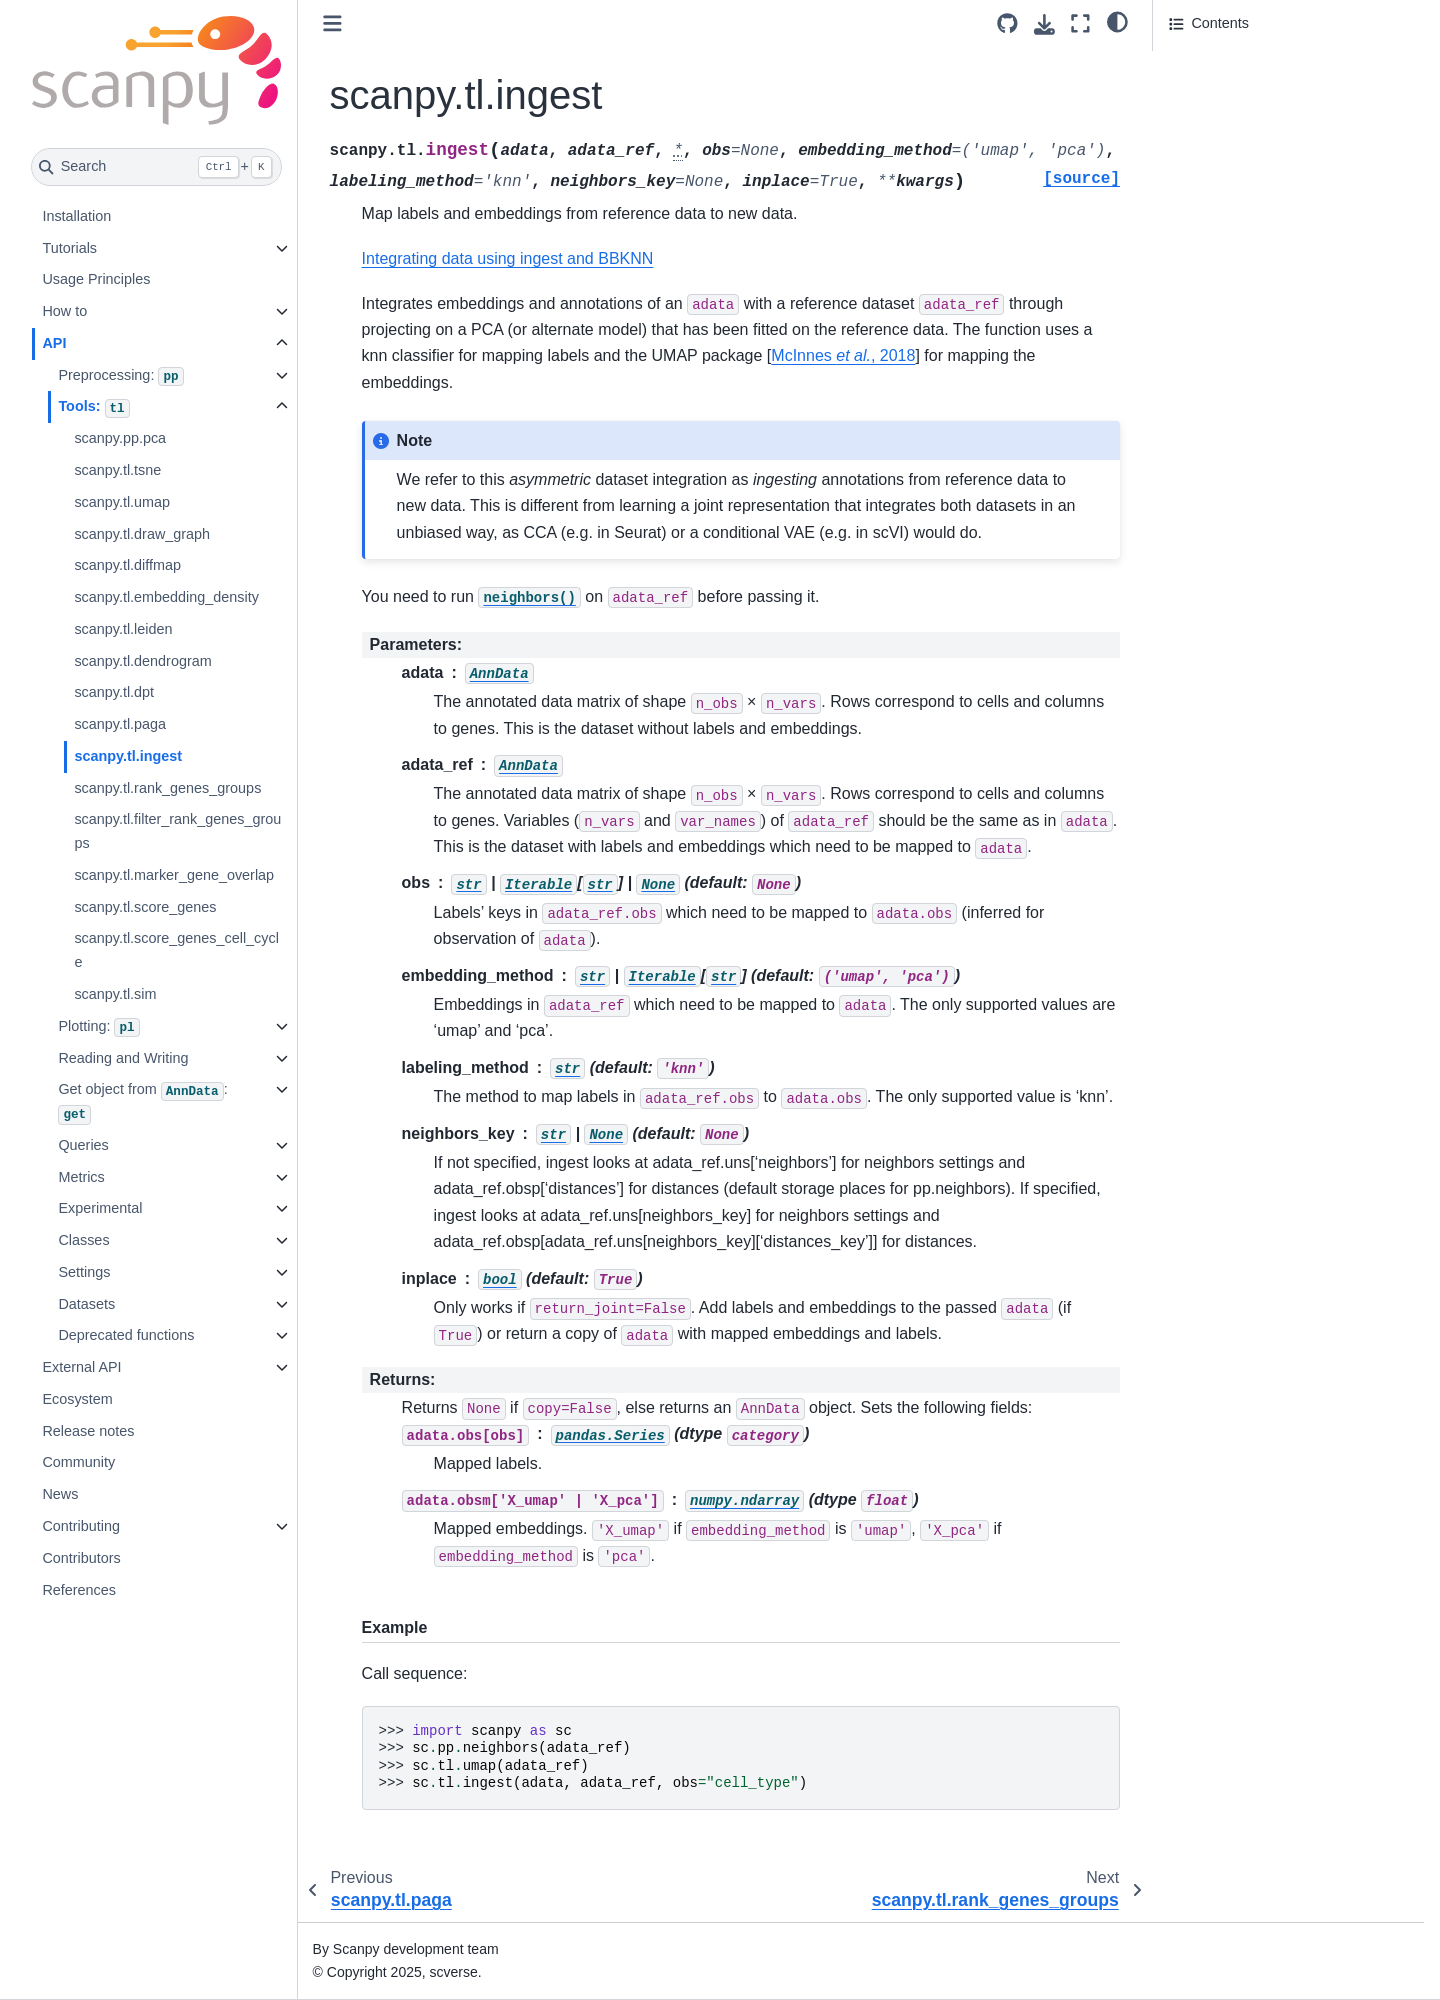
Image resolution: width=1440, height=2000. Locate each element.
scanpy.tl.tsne (117, 470)
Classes (83, 1240)
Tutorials (69, 248)
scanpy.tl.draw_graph (142, 534)
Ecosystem (77, 1399)
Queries (83, 1145)
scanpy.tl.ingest (128, 756)
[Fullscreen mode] (1080, 23)
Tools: (93, 408)
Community (78, 1462)
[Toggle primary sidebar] (332, 23)
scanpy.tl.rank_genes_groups (167, 788)
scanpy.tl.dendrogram (142, 661)
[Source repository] (1007, 23)
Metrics (81, 1177)
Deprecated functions (126, 1335)
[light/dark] (1117, 21)
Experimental (100, 1208)
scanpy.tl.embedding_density (166, 597)
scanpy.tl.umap (122, 502)
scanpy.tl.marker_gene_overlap (174, 875)
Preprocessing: (120, 377)
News (60, 1494)
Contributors (81, 1558)
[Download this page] (1044, 24)
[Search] (156, 167)
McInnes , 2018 (843, 355)
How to (64, 311)
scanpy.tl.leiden (123, 629)
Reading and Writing (123, 1058)
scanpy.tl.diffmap (127, 565)
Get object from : (142, 1102)
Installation (76, 216)
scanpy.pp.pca (120, 438)
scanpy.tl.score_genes (145, 907)
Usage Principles (96, 279)
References (79, 1590)
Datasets (86, 1304)
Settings (84, 1272)
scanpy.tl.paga (120, 724)
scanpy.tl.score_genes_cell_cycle (176, 950)
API (54, 343)
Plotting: (98, 1028)
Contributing (81, 1526)
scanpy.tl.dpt (114, 692)
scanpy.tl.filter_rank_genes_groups (177, 831)
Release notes (88, 1431)
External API (81, 1367)
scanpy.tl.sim (115, 994)
